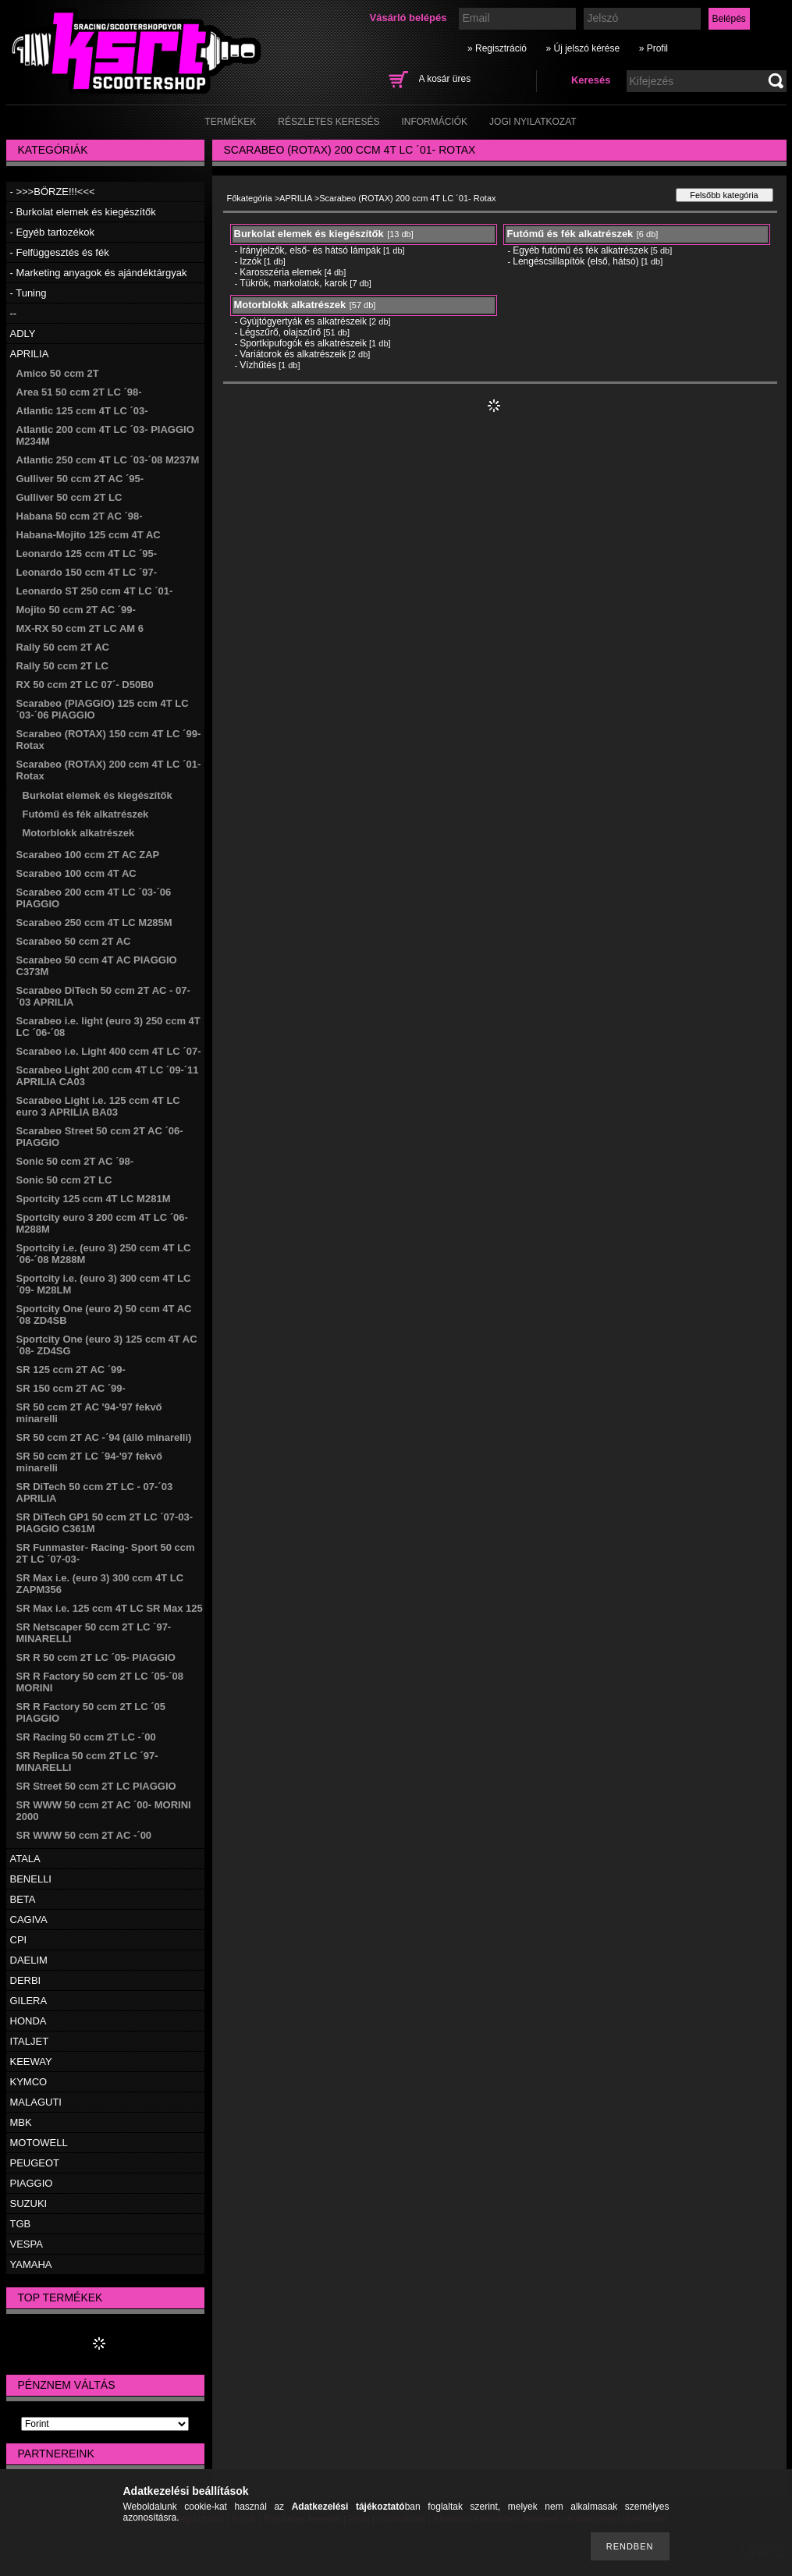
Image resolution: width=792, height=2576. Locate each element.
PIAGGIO (31, 2183)
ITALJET (29, 2041)
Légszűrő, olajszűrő (280, 332)
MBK (21, 2122)
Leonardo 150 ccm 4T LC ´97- (87, 572)
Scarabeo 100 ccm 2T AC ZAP (88, 854)
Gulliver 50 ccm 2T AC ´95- (80, 478)
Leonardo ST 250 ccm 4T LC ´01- (94, 591)
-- (13, 313)
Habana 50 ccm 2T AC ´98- (79, 516)
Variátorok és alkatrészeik (293, 354)
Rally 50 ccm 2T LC (62, 666)
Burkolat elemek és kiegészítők (97, 795)
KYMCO (29, 2082)
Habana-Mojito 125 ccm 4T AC (88, 535)
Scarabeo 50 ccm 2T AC (73, 941)
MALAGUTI (36, 2102)
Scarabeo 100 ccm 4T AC (76, 873)
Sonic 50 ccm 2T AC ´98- (75, 1161)
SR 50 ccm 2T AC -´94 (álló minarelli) (104, 1437)
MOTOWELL (39, 2142)
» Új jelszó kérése (582, 48)
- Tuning (28, 293)
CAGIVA (29, 1919)
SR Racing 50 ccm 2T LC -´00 (86, 1737)
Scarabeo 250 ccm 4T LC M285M (94, 922)
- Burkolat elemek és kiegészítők (83, 212)
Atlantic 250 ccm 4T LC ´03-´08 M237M (108, 460)
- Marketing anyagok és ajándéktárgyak (98, 273)
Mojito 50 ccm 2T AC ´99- (76, 610)
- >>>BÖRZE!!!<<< (52, 191)
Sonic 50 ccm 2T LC (64, 1180)
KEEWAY (31, 2061)
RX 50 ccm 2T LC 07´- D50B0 (85, 684)
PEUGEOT (35, 2163)
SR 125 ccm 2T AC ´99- (71, 1369)
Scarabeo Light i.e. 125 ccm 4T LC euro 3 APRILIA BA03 (98, 1106)
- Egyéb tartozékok (52, 232)
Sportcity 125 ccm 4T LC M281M (93, 1199)
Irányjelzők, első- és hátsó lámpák (310, 250)
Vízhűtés (258, 365)
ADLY (23, 333)
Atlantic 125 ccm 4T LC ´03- (82, 411)
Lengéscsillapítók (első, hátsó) (575, 261)
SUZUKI (29, 2203)
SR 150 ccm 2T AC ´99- (71, 1388)
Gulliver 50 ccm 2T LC (69, 497)
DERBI (25, 1980)
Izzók (250, 261)
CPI (18, 1940)
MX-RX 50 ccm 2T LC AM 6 (80, 628)
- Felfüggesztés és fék (59, 252)
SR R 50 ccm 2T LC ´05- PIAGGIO (96, 1657)
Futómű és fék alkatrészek (86, 814)
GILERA (29, 2001)
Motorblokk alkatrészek (79, 833)
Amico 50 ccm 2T (57, 373)
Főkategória (249, 198)
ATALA (25, 1859)
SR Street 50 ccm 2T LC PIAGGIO (96, 1786)
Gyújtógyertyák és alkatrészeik (303, 321)
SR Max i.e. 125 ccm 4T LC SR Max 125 (109, 1608)
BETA (23, 1899)
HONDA (28, 2021)
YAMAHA (31, 2264)
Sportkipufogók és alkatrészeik (303, 343)
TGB (20, 2224)
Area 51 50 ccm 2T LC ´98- (79, 392)
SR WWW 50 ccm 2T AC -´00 (84, 1835)
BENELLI (30, 1879)
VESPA (26, 2244)
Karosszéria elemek (280, 272)
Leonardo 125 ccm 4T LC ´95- (87, 553)
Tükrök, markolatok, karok (293, 283)
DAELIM (29, 1960)
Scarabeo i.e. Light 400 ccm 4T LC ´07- (108, 1051)
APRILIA (29, 354)
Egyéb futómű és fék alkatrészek (580, 250)
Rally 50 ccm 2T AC (62, 647)
